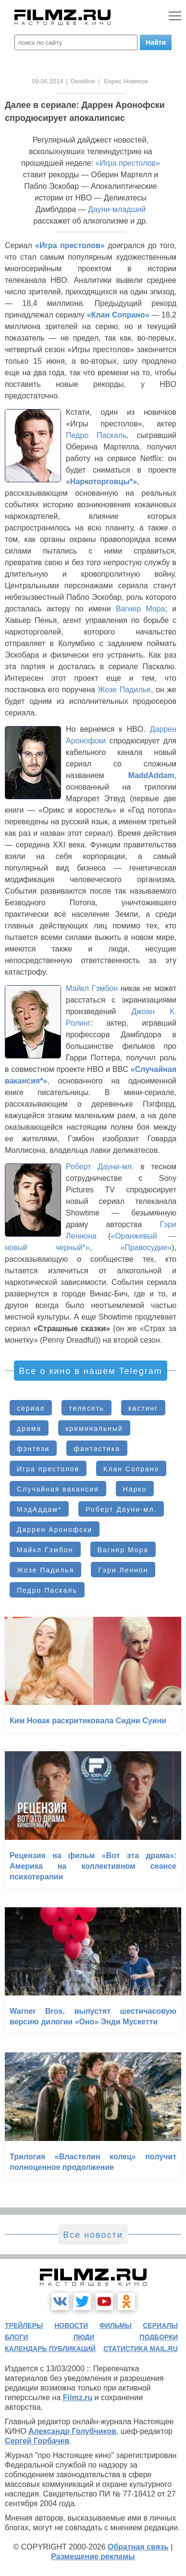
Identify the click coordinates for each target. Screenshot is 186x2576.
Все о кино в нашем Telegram (90, 1371)
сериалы (160, 2325)
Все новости (93, 2235)
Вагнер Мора (140, 609)
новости (71, 2325)
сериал (31, 1408)
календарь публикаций (50, 2348)
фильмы (115, 2325)
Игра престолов (48, 1469)
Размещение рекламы (93, 2556)
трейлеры (24, 2325)
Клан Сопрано (131, 1469)
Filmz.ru (77, 2397)
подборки (158, 2337)
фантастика (97, 1449)
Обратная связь (138, 2547)
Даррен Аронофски (54, 1529)
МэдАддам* (39, 1509)
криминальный (94, 1428)
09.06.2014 (47, 81)
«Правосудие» (146, 1247)
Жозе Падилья (45, 1570)
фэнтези (33, 1449)
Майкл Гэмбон (92, 988)
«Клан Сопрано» (118, 315)
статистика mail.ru (140, 2348)
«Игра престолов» (128, 163)
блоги (16, 2337)
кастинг (143, 1408)
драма (29, 1428)
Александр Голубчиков (72, 2431)
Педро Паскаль (96, 435)
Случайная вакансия (58, 1489)
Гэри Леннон (123, 1570)
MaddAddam (151, 775)
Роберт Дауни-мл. (100, 1167)
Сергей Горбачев (37, 2441)
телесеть (86, 1408)
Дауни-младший (117, 209)
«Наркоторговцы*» (101, 481)
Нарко (135, 1489)
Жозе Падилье (124, 690)
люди (83, 2337)
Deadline (83, 81)
